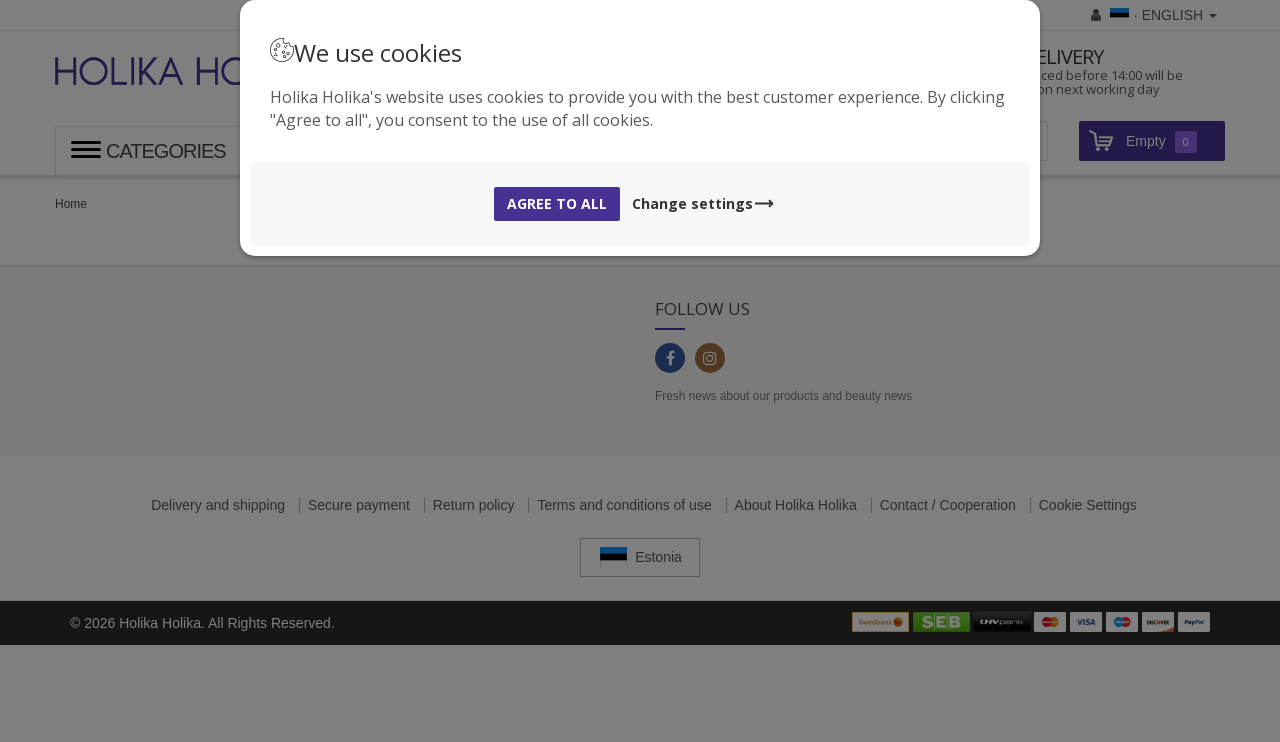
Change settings (703, 203)
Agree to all (557, 203)
